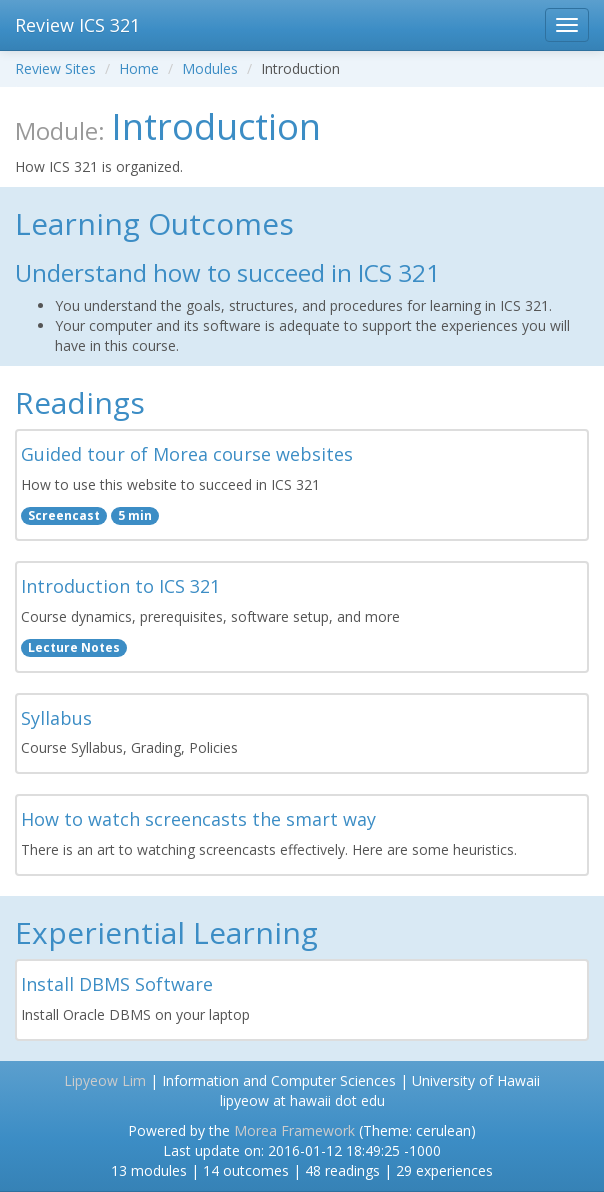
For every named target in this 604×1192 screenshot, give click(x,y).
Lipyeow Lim (105, 1080)
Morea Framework (294, 1130)
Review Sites (55, 68)
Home (139, 68)
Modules (210, 68)
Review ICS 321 (77, 25)
